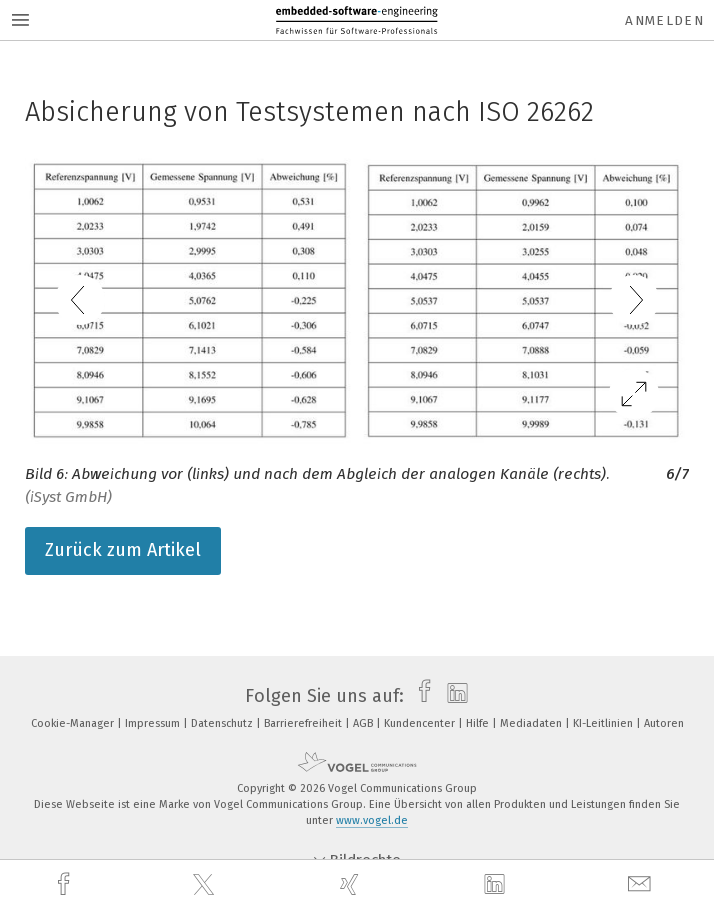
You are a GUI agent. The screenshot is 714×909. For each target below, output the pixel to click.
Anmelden (664, 20)
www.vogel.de (372, 820)
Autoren (664, 723)
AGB (364, 723)
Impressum (154, 723)
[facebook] (66, 884)
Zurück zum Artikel (123, 550)
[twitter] (206, 885)
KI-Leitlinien (604, 723)
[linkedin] (497, 885)
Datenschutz (223, 723)
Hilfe (479, 723)
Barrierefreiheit (304, 723)
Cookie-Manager (74, 723)
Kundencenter (421, 723)
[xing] (352, 884)
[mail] (642, 884)
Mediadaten (532, 723)
